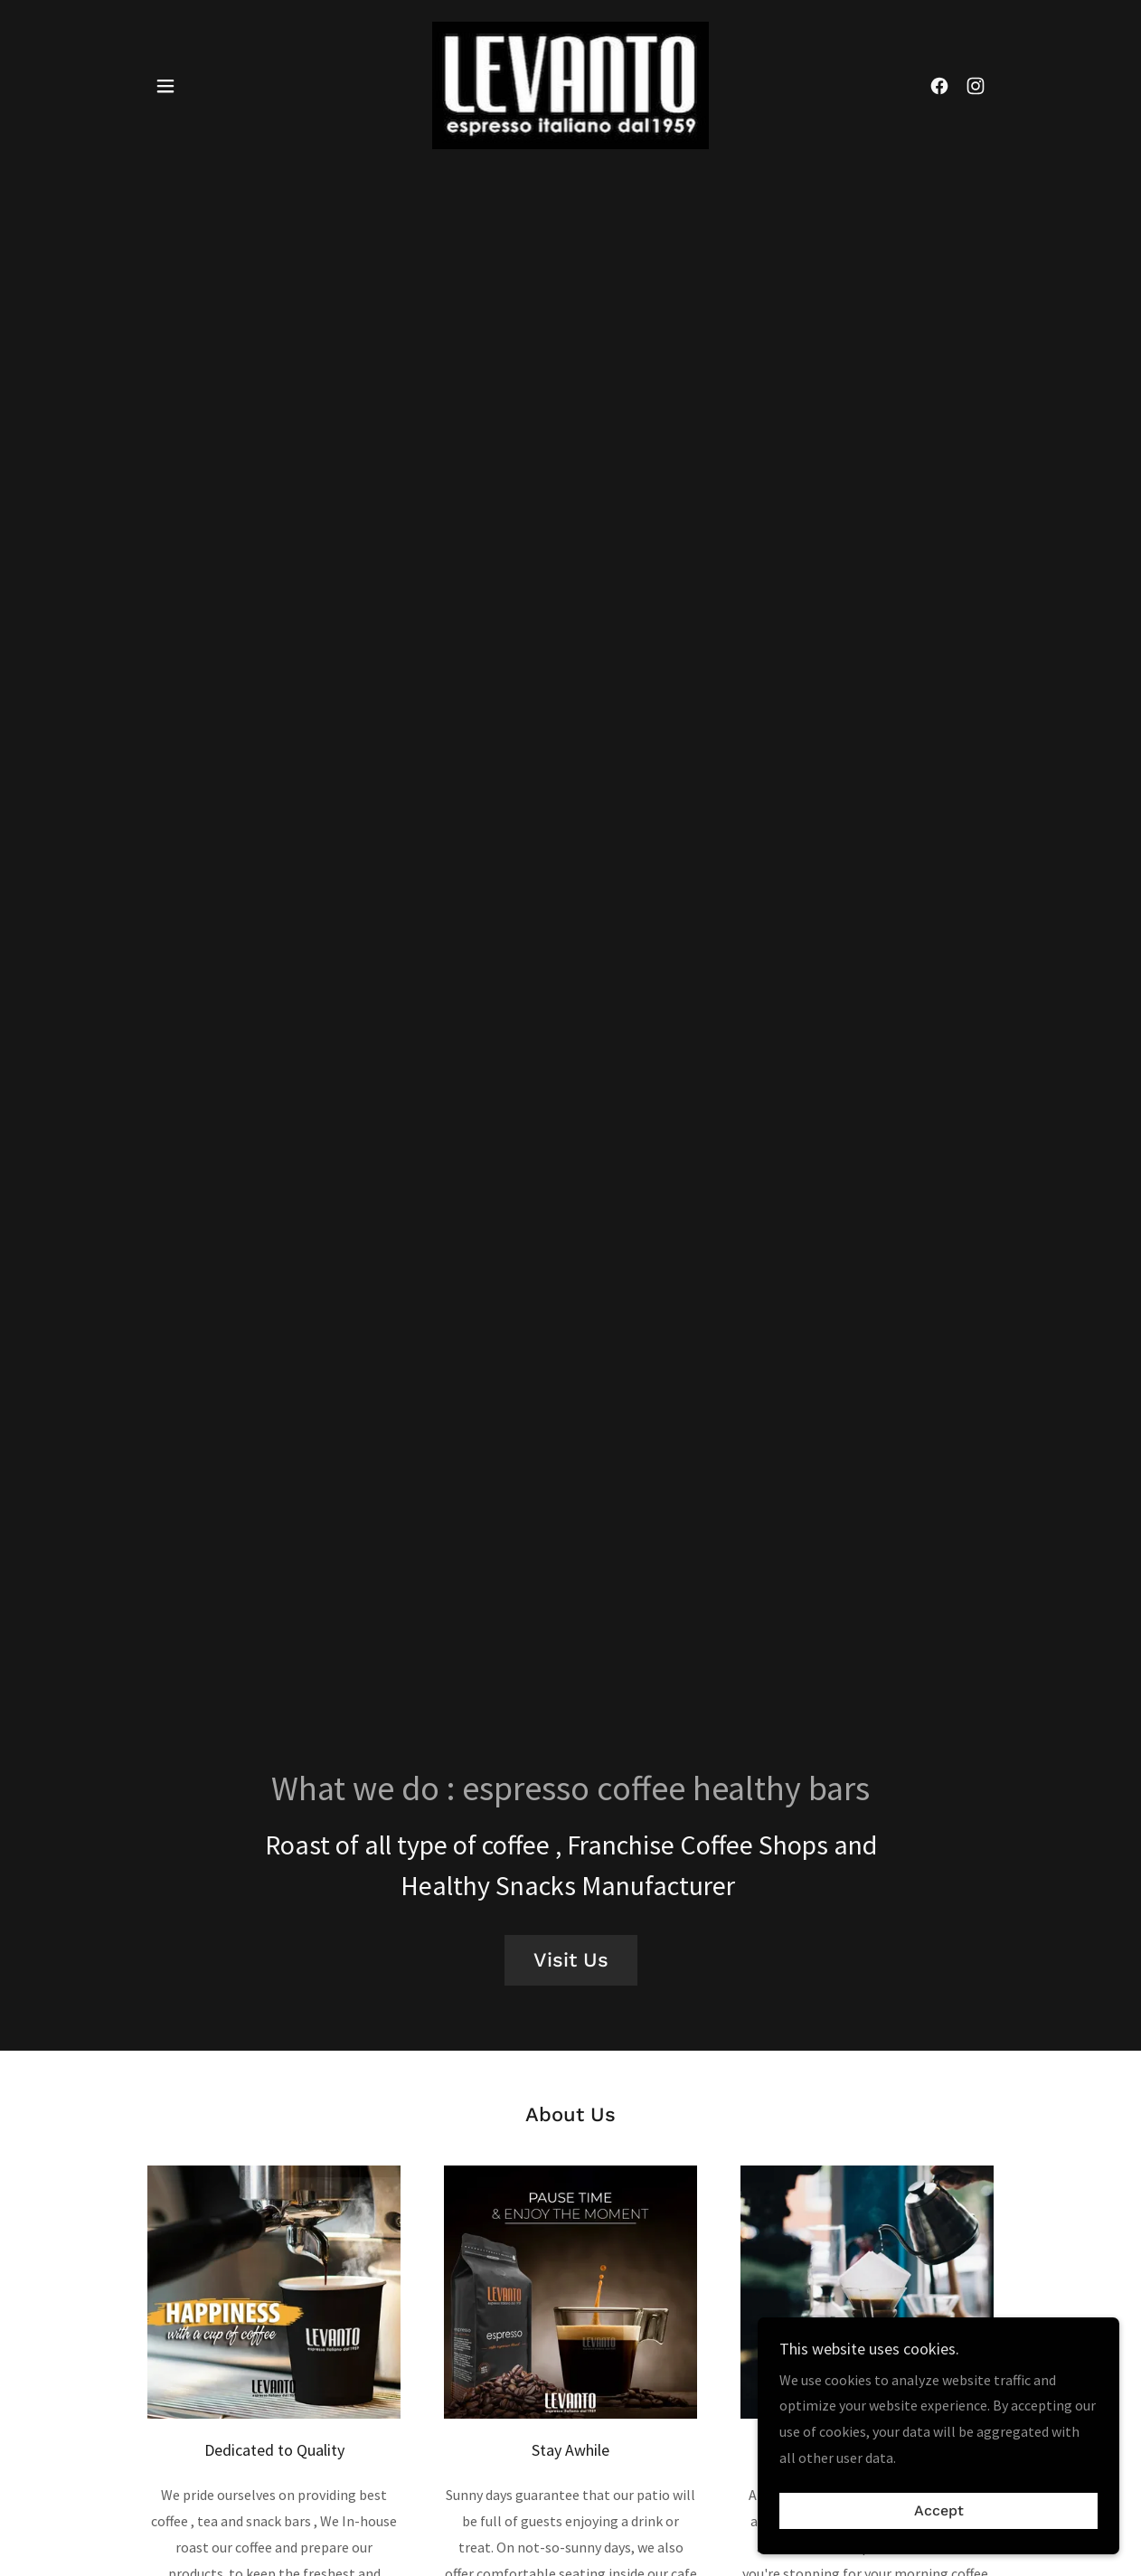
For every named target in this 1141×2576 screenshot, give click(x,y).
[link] (570, 83)
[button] (165, 86)
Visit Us (570, 1960)
